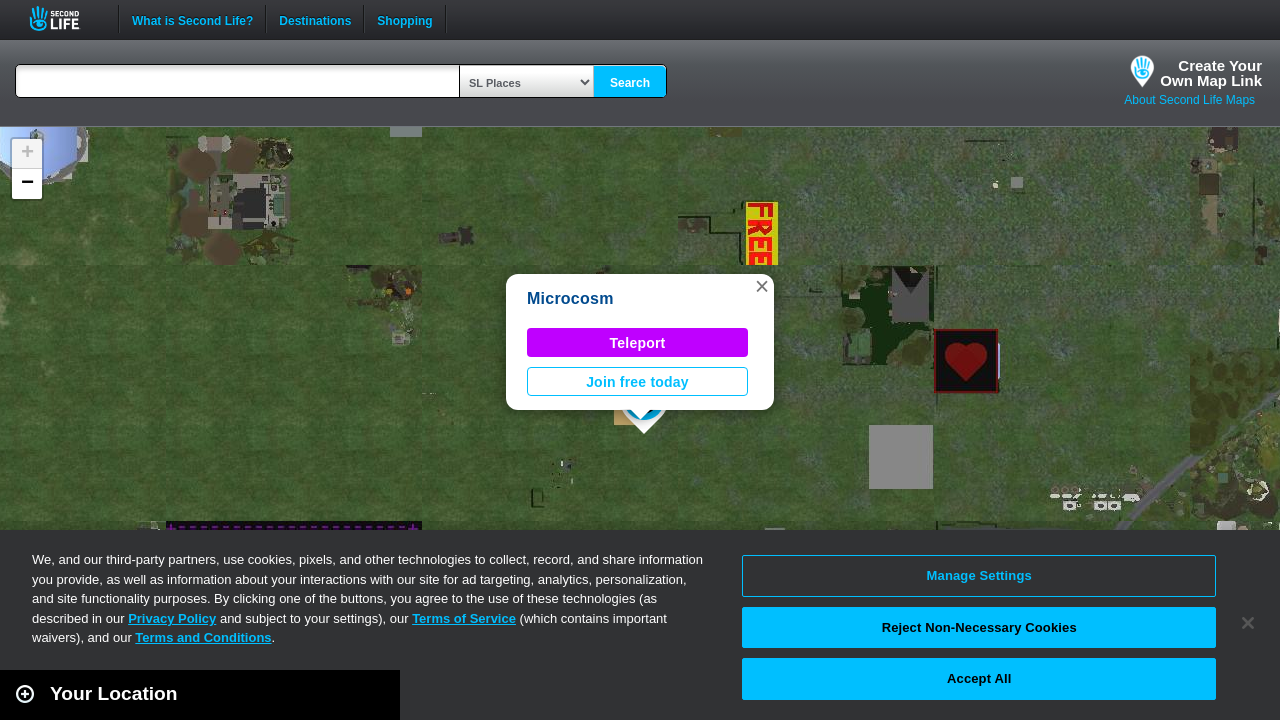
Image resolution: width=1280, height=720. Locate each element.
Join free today (637, 382)
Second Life (65, 18)
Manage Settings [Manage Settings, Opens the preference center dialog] (979, 575)
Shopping (404, 19)
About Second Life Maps (1189, 100)
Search (630, 83)
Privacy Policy (172, 618)
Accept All (979, 678)
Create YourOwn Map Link (1211, 73)
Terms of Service (464, 618)
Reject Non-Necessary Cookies (979, 627)
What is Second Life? (192, 19)
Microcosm (570, 298)
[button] (762, 286)
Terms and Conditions (203, 637)
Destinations (315, 19)
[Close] (1248, 623)
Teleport (638, 343)
